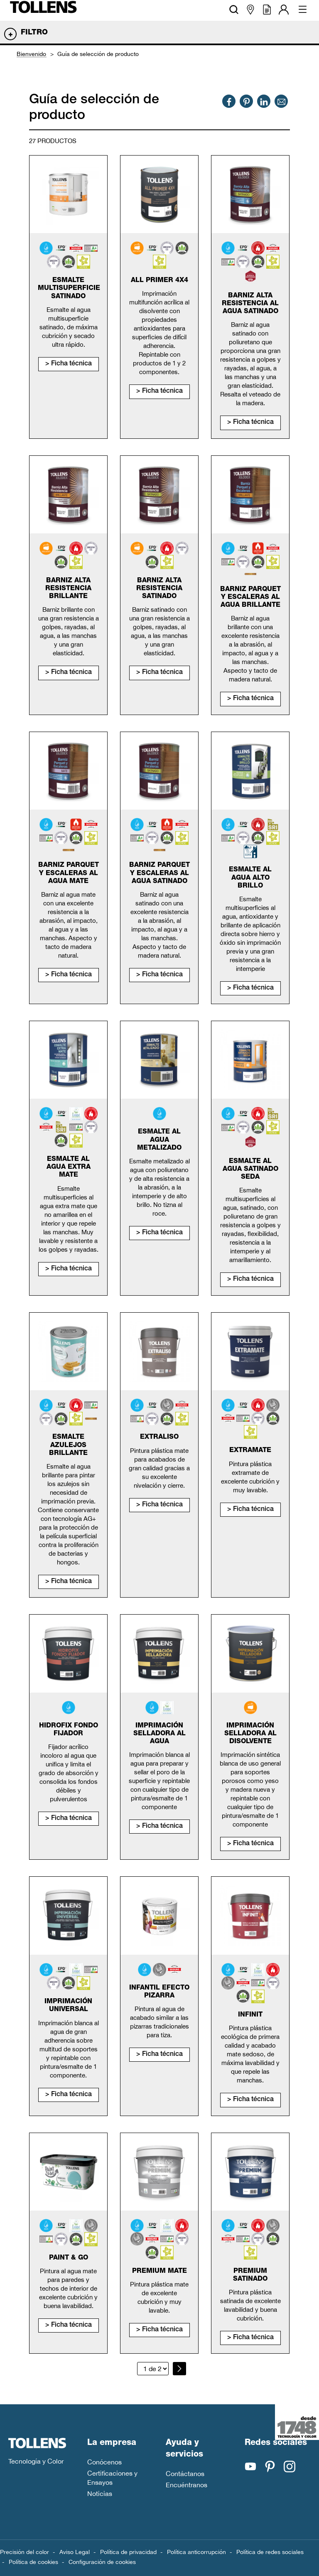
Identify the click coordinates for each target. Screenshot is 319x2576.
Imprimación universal (68, 2006)
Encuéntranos (186, 2484)
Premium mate (159, 2271)
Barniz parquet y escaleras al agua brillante (250, 597)
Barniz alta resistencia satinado (159, 589)
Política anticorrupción (196, 2552)
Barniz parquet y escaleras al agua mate (68, 873)
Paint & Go (68, 2258)
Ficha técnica (71, 364)
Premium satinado (250, 2275)
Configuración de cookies (102, 2562)
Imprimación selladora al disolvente (250, 1734)
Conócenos (104, 2462)
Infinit (250, 2015)
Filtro (34, 32)
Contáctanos (185, 2473)
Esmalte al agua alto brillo (250, 878)
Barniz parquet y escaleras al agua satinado (159, 873)
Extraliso (159, 1437)
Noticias (99, 2493)
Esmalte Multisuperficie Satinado (69, 288)
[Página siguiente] (179, 2368)
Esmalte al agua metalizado (159, 1140)
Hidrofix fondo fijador (68, 1730)
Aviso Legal (74, 2552)
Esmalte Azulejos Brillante (68, 1445)
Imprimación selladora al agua (159, 1734)
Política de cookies (33, 2562)
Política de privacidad (128, 2552)
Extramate (250, 1450)
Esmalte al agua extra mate (69, 1167)
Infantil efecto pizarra (159, 1992)
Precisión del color (24, 2552)
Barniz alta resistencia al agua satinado (250, 304)
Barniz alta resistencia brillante (68, 589)
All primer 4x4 (159, 280)
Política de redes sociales (270, 2552)
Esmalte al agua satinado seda (250, 1169)
